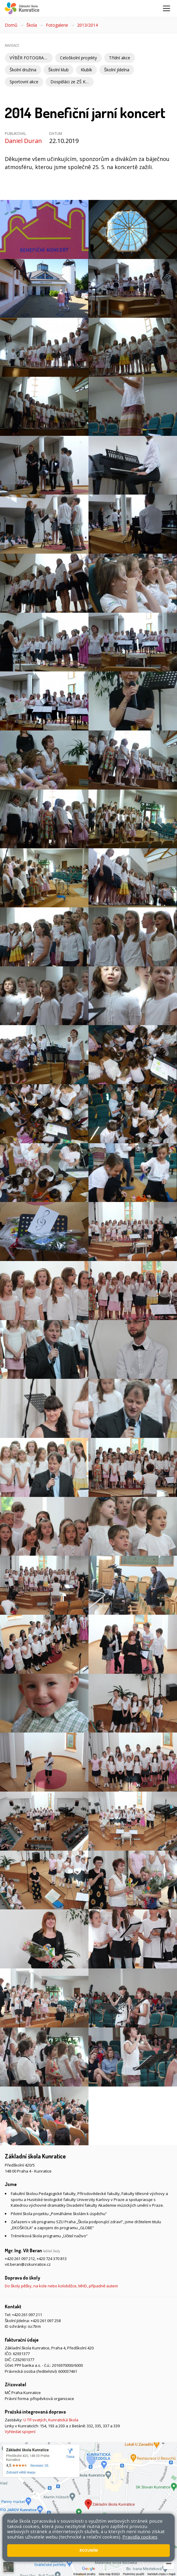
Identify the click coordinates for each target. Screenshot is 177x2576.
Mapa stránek (17, 2527)
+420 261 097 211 (27, 2314)
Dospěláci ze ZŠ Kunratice (72, 82)
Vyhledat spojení (20, 2431)
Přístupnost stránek (52, 2527)
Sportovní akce (24, 82)
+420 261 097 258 (46, 2320)
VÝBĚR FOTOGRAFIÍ (29, 58)
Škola (31, 25)
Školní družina (23, 70)
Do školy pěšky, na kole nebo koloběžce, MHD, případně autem (61, 2286)
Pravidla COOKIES (90, 2527)
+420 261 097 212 (20, 2258)
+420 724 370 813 (52, 2258)
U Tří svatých (34, 2420)
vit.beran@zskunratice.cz (28, 2264)
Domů (11, 25)
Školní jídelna (116, 70)
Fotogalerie (57, 25)
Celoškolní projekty (78, 58)
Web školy (163, 2522)
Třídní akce (119, 58)
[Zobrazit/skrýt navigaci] (166, 8)
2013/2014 (87, 25)
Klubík (86, 70)
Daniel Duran (23, 141)
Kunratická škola (63, 2420)
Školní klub (58, 70)
